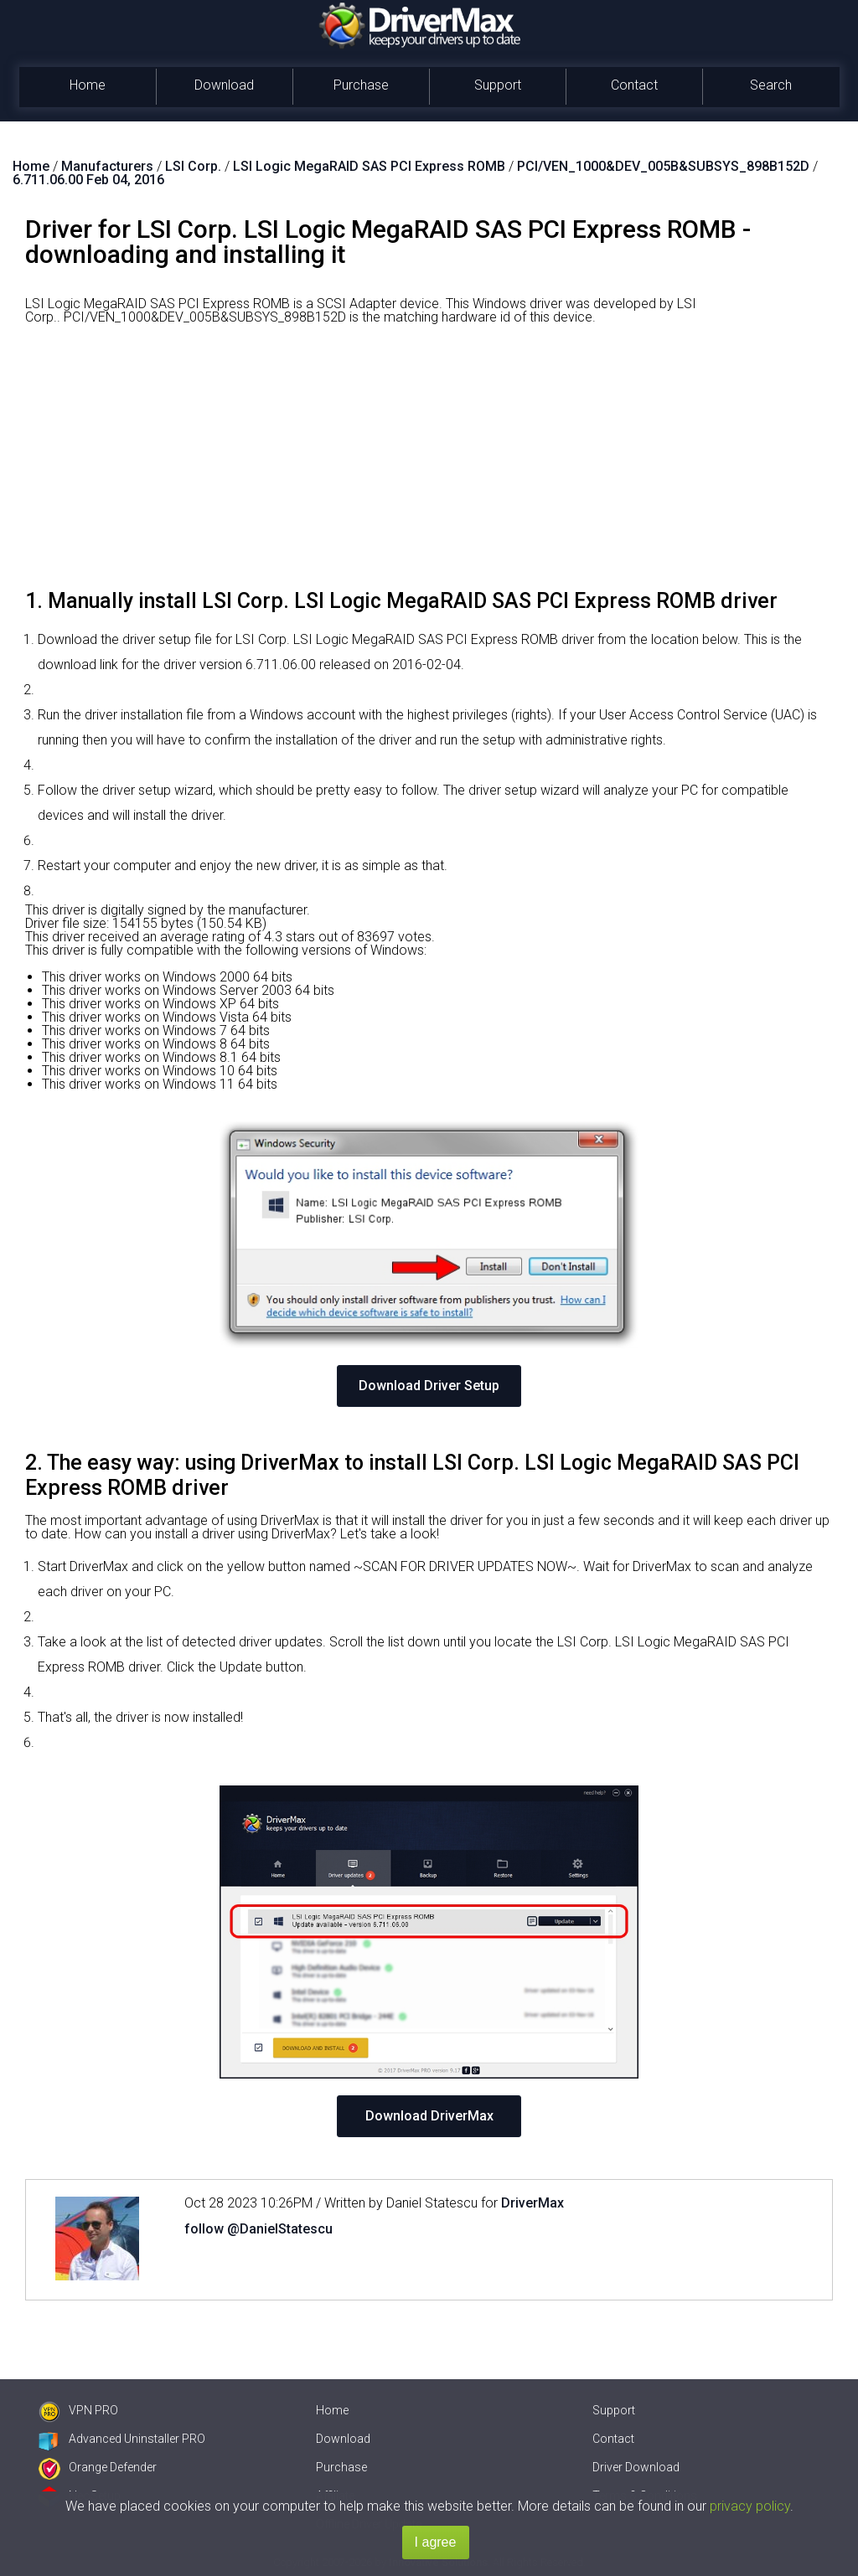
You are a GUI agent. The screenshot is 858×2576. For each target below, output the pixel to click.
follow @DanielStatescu (258, 2229)
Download (224, 85)
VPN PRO (78, 2410)
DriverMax (532, 2203)
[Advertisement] (429, 463)
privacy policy (750, 2506)
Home (88, 85)
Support (497, 85)
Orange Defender (98, 2467)
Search (771, 85)
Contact (634, 85)
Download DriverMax (429, 2116)
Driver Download (636, 2467)
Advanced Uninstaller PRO (122, 2439)
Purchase (361, 85)
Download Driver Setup (429, 1386)
